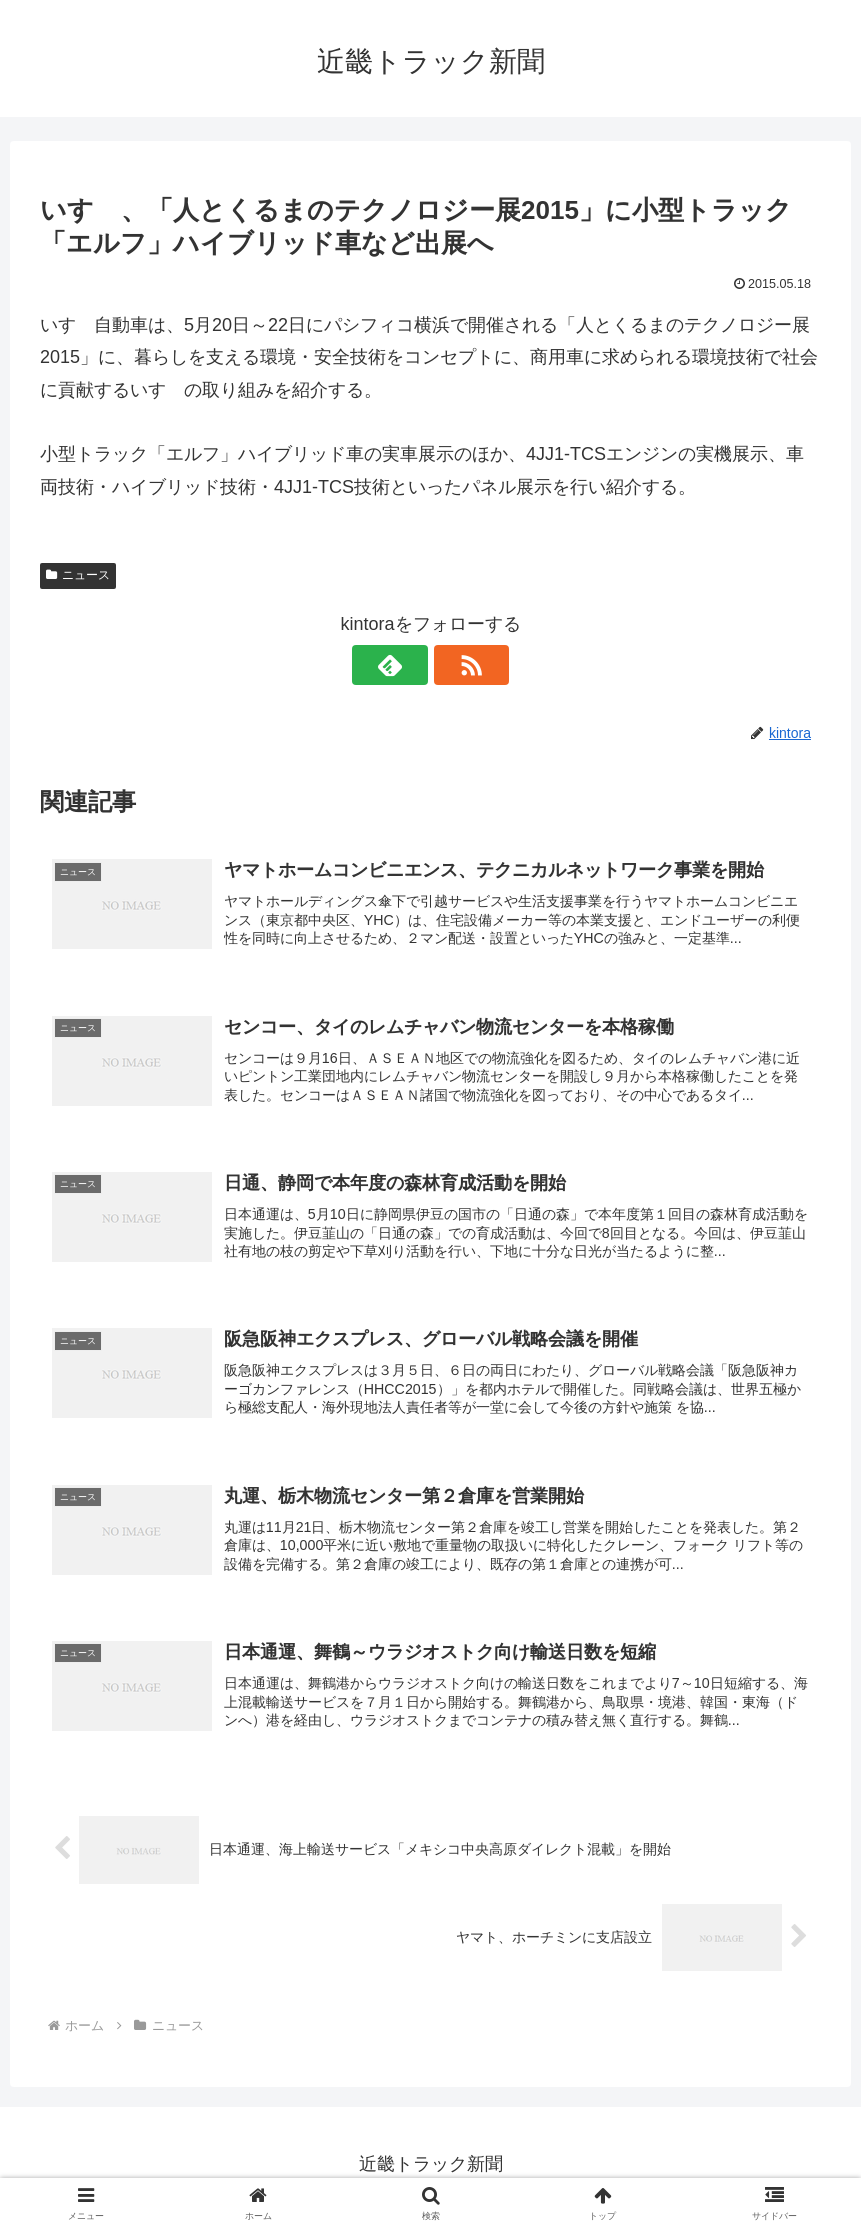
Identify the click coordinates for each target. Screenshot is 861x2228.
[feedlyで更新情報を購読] (408, 665)
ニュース (78, 575)
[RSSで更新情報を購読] (454, 665)
